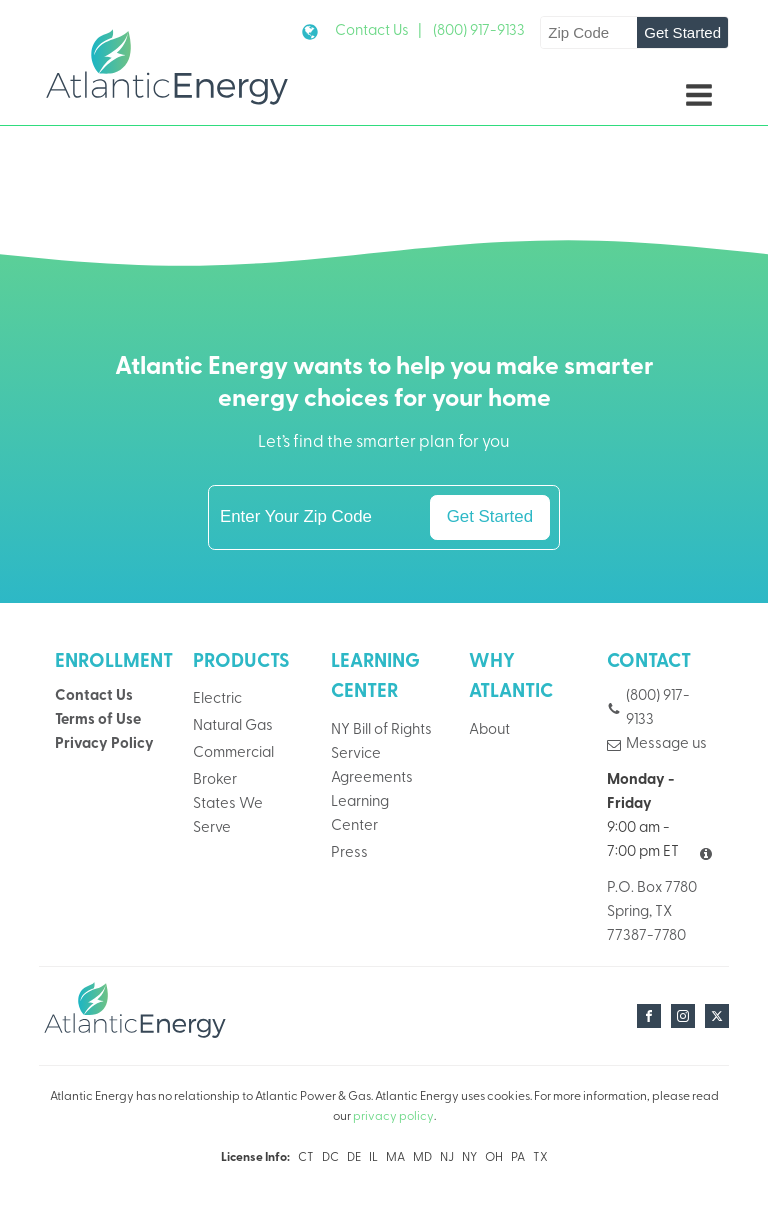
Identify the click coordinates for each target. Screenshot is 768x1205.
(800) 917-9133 (479, 31)
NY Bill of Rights (381, 730)
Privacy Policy (104, 744)
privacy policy (393, 1117)
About (489, 730)
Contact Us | (378, 31)
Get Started (682, 32)
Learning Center (360, 814)
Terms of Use (98, 720)
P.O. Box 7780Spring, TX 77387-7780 (652, 912)
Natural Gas (233, 726)
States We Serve (228, 816)
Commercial (233, 753)
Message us (666, 744)
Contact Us (94, 696)
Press (349, 853)
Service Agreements (372, 766)
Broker (215, 780)
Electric (217, 699)
